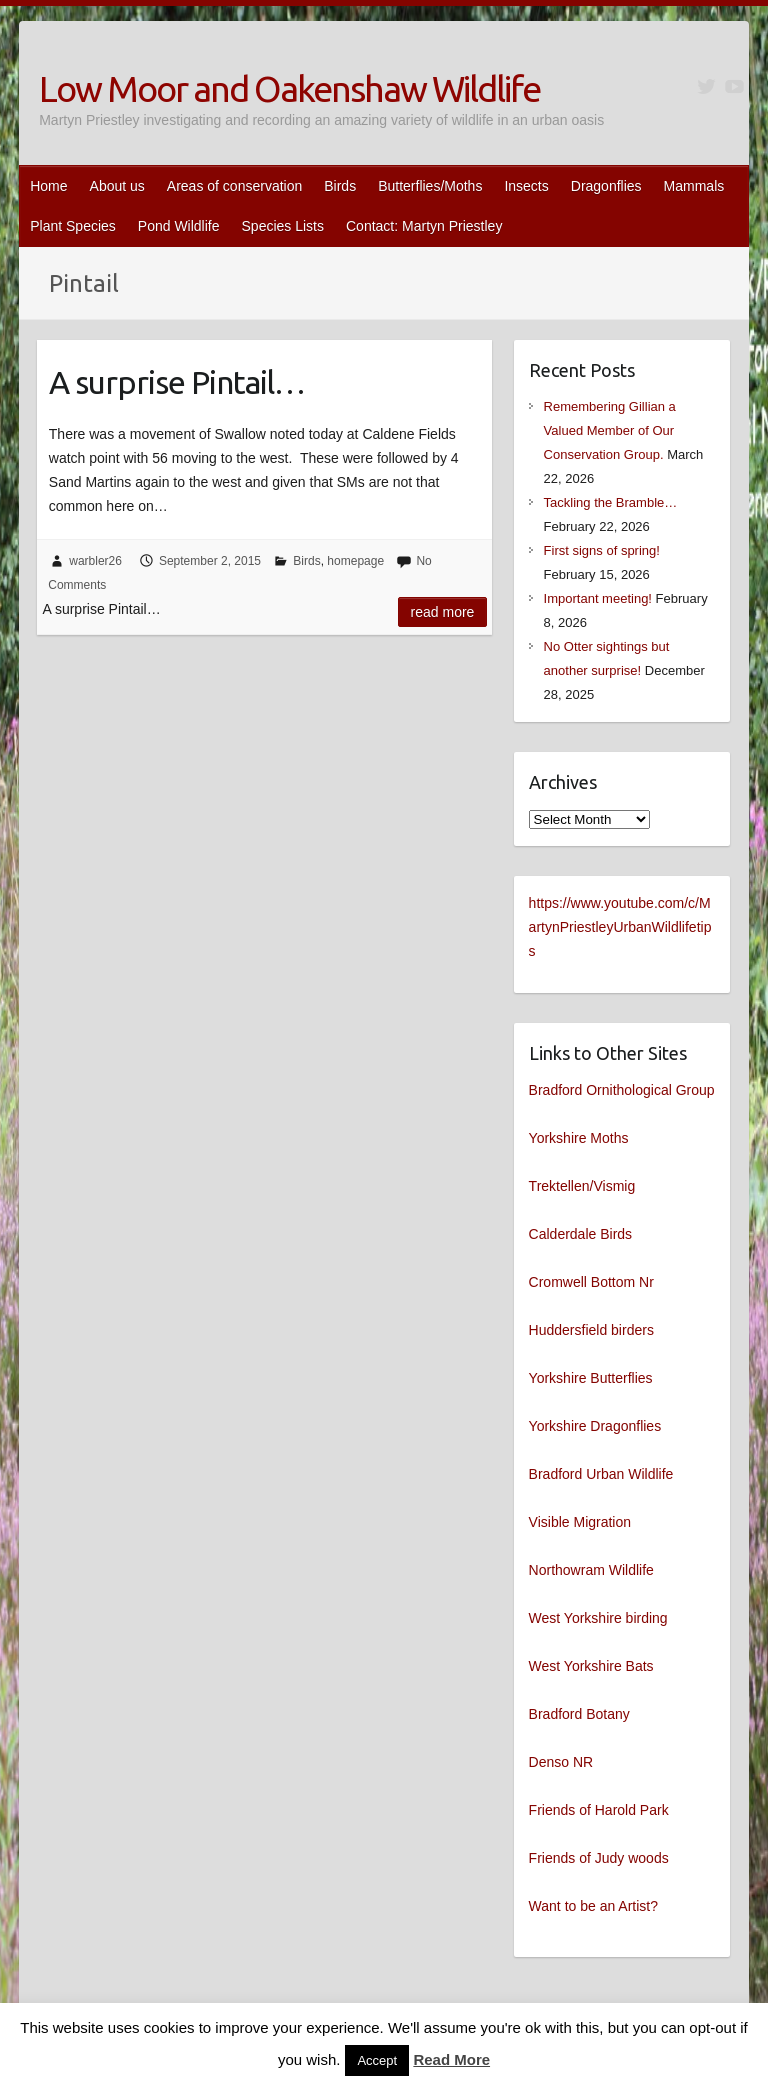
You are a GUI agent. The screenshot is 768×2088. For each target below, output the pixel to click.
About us (117, 186)
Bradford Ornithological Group (622, 1090)
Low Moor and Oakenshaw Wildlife (289, 88)
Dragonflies (606, 186)
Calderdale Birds (581, 1234)
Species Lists (283, 226)
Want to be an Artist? (593, 1906)
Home (48, 186)
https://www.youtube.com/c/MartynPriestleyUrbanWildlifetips (620, 927)
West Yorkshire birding (598, 1618)
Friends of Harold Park (599, 1810)
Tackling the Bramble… (611, 502)
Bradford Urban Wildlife (601, 1474)
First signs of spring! (602, 550)
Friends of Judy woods (599, 1858)
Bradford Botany (579, 1714)
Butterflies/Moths (430, 186)
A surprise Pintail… (177, 382)
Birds (340, 186)
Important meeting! (598, 598)
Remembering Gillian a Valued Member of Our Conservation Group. (610, 430)
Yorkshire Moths (579, 1138)
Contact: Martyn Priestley (424, 226)
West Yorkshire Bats (591, 1666)
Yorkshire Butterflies (591, 1378)
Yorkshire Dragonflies (595, 1426)
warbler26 (95, 561)
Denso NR (561, 1762)
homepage (355, 561)
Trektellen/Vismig (582, 1186)
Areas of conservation (234, 186)
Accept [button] (377, 2060)
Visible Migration (580, 1522)
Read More (451, 2059)
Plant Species (73, 226)
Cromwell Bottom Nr (591, 1282)
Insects (526, 186)
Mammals (694, 186)
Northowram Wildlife (591, 1570)
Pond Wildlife (179, 226)
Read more (443, 612)
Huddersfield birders (591, 1330)
